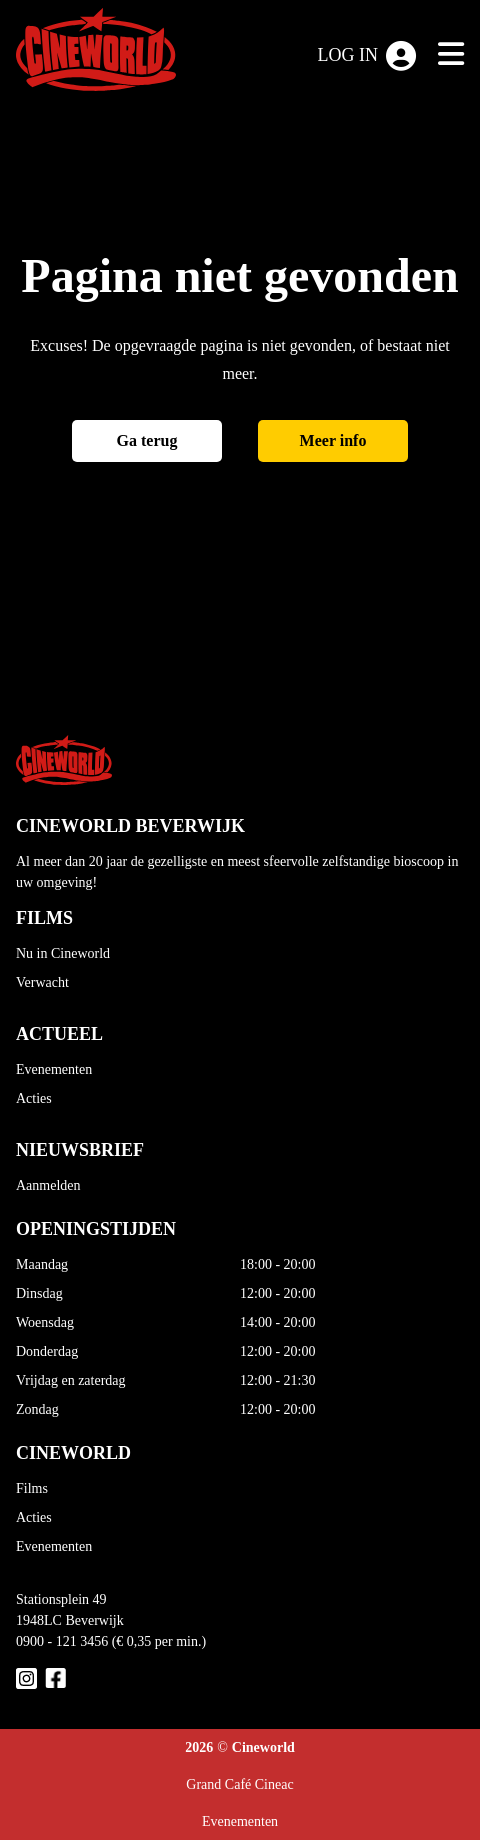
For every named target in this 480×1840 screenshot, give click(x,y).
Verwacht (42, 982)
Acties (34, 1098)
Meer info (333, 440)
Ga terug (147, 440)
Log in (367, 56)
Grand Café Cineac (239, 1784)
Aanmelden (48, 1185)
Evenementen (54, 1069)
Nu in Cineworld (63, 953)
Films (32, 1488)
